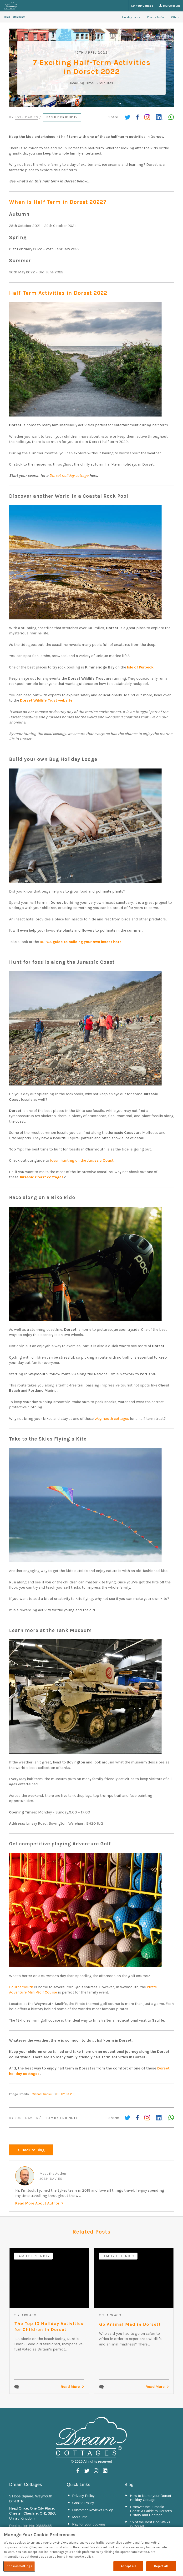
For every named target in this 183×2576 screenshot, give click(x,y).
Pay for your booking (88, 2524)
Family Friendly (63, 117)
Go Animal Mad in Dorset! (128, 2323)
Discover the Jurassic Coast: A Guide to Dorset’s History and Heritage (151, 2510)
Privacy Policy (83, 2495)
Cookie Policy (83, 2502)
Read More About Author (37, 2202)
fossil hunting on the (82, 1160)
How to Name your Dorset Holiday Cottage (150, 2497)
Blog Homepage (14, 16)
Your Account (169, 5)
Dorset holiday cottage (68, 475)
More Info (79, 2517)
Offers (175, 17)
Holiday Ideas (131, 17)
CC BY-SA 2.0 (65, 2093)
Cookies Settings (19, 2566)
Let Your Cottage (142, 5)
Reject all (161, 2566)
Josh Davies (26, 117)
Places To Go (155, 17)
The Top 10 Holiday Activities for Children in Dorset (47, 2325)
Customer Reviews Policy (92, 2509)
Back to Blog (33, 2149)
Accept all (128, 2566)
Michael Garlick (42, 2093)
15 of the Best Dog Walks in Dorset (150, 2524)
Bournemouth (21, 1986)
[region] (91, 2551)
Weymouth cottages (112, 1418)
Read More (70, 2386)
